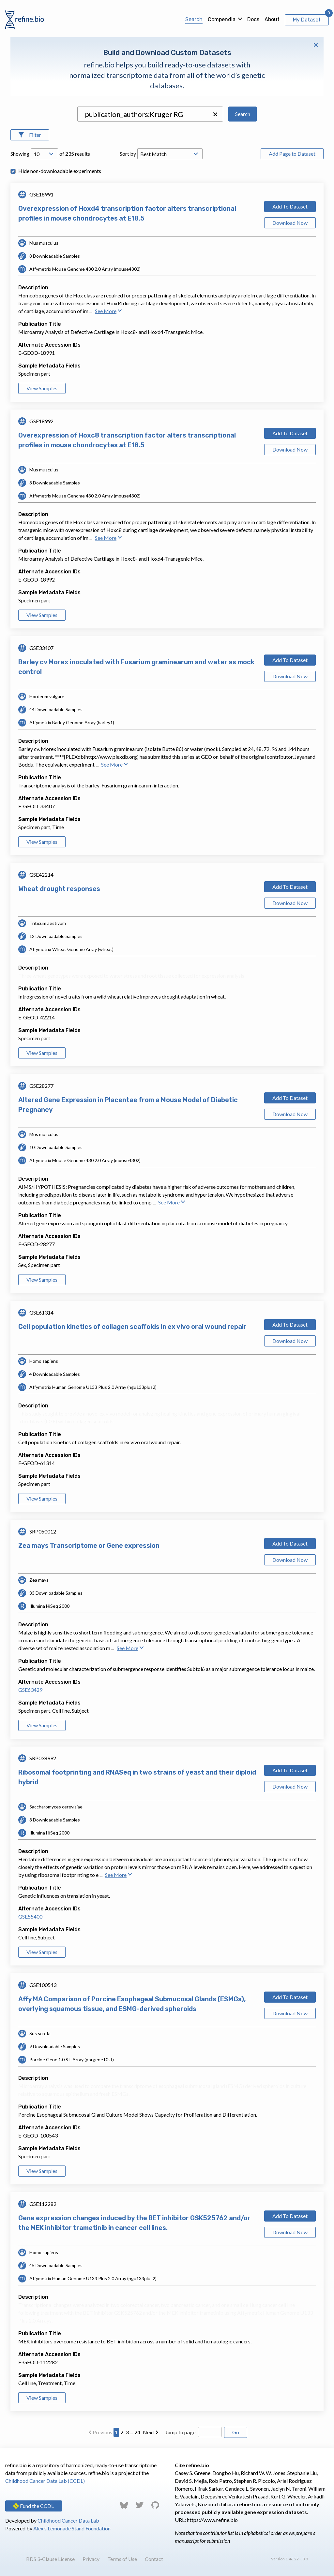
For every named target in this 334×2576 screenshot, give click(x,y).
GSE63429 (30, 1690)
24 (137, 2432)
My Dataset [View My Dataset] (307, 20)
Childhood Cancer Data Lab (68, 2520)
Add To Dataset (290, 206)
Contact (154, 2559)
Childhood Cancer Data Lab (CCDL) (45, 2481)
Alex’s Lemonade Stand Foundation (72, 2528)
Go (235, 2432)
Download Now (290, 223)
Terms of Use (122, 2559)
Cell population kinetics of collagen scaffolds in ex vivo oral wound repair (132, 1327)
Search (194, 19)
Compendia (221, 19)
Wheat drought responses (59, 889)
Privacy (91, 2559)
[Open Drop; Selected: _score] (170, 153)
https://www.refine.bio (212, 2520)
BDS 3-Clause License (50, 2559)
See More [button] (108, 311)
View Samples (41, 388)
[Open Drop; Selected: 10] (44, 153)
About (272, 19)
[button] (215, 114)
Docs (253, 19)
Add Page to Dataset (292, 154)
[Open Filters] (29, 134)
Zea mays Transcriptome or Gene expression (88, 1545)
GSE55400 (30, 1916)
